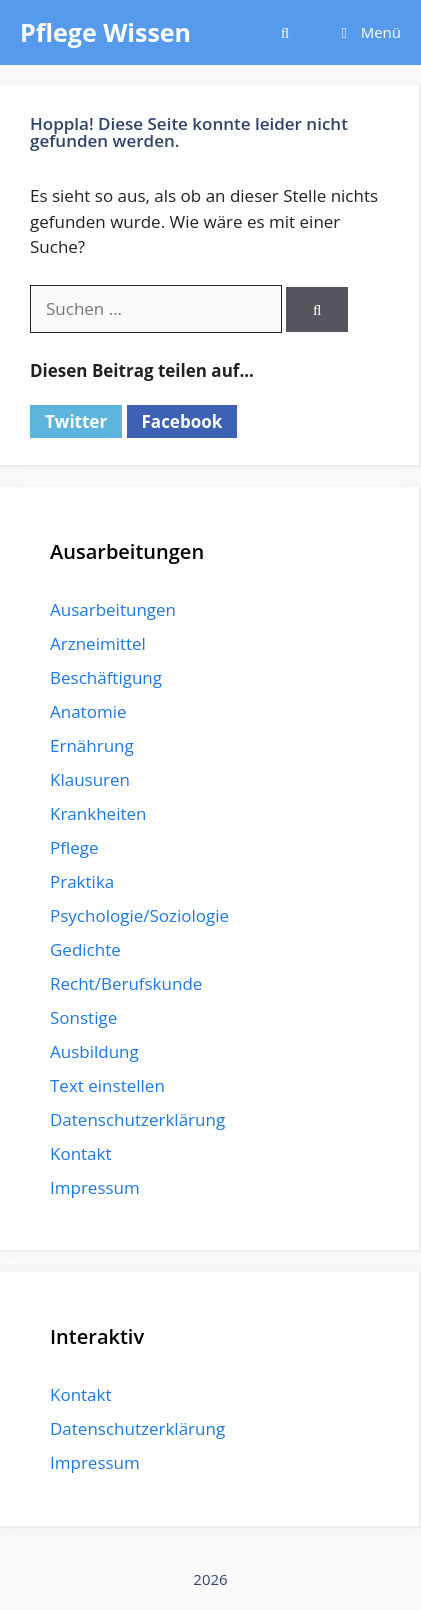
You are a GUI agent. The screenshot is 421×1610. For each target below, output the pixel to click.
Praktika (82, 881)
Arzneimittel (98, 643)
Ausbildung (94, 1051)
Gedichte (85, 949)
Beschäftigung (106, 677)
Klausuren (90, 779)
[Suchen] (316, 309)
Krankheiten (98, 813)
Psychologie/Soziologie (139, 915)
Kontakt (81, 1153)
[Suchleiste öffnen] (284, 32)
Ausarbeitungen (113, 609)
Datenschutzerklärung (137, 1119)
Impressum (95, 1187)
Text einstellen (107, 1085)
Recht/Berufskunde (126, 983)
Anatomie (88, 711)
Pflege (74, 847)
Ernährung (92, 745)
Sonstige (83, 1017)
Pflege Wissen (105, 32)
